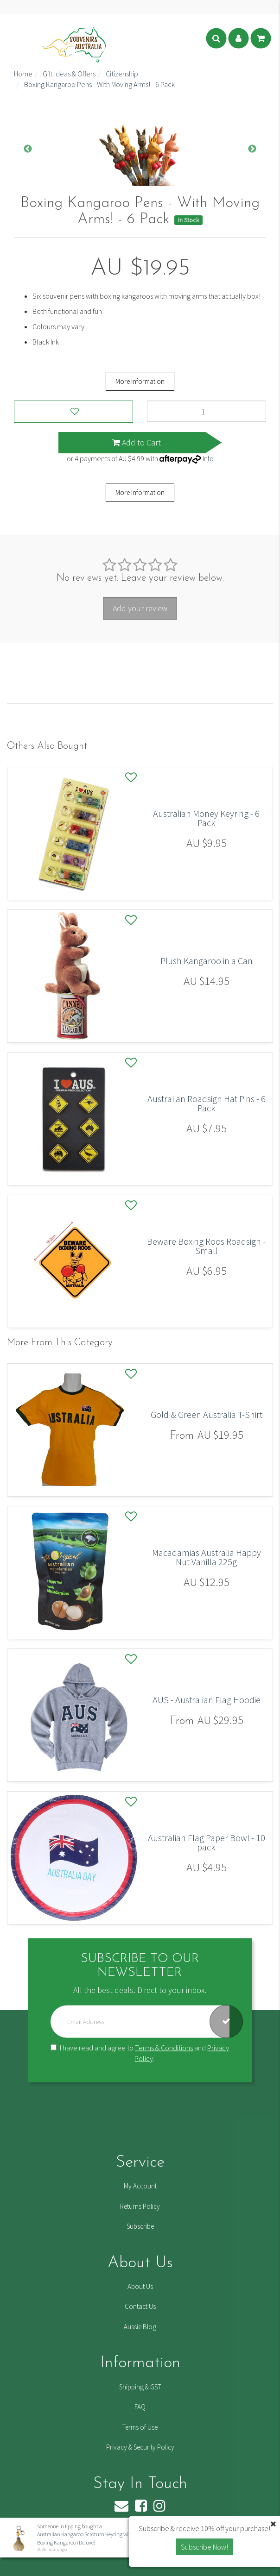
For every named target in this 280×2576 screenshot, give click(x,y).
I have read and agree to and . (140, 2053)
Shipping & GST (140, 2386)
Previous (27, 149)
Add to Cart (136, 442)
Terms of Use (140, 2427)
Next (252, 149)
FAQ (140, 2406)
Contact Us (140, 2306)
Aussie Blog (140, 2326)
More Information (140, 381)
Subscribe (140, 2226)
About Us (140, 2286)
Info (208, 458)
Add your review (140, 608)
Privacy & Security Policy (140, 2447)
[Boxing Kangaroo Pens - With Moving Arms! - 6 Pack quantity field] (206, 411)
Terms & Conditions (164, 2047)
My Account (140, 2185)
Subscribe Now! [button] (204, 2546)
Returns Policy (140, 2206)
